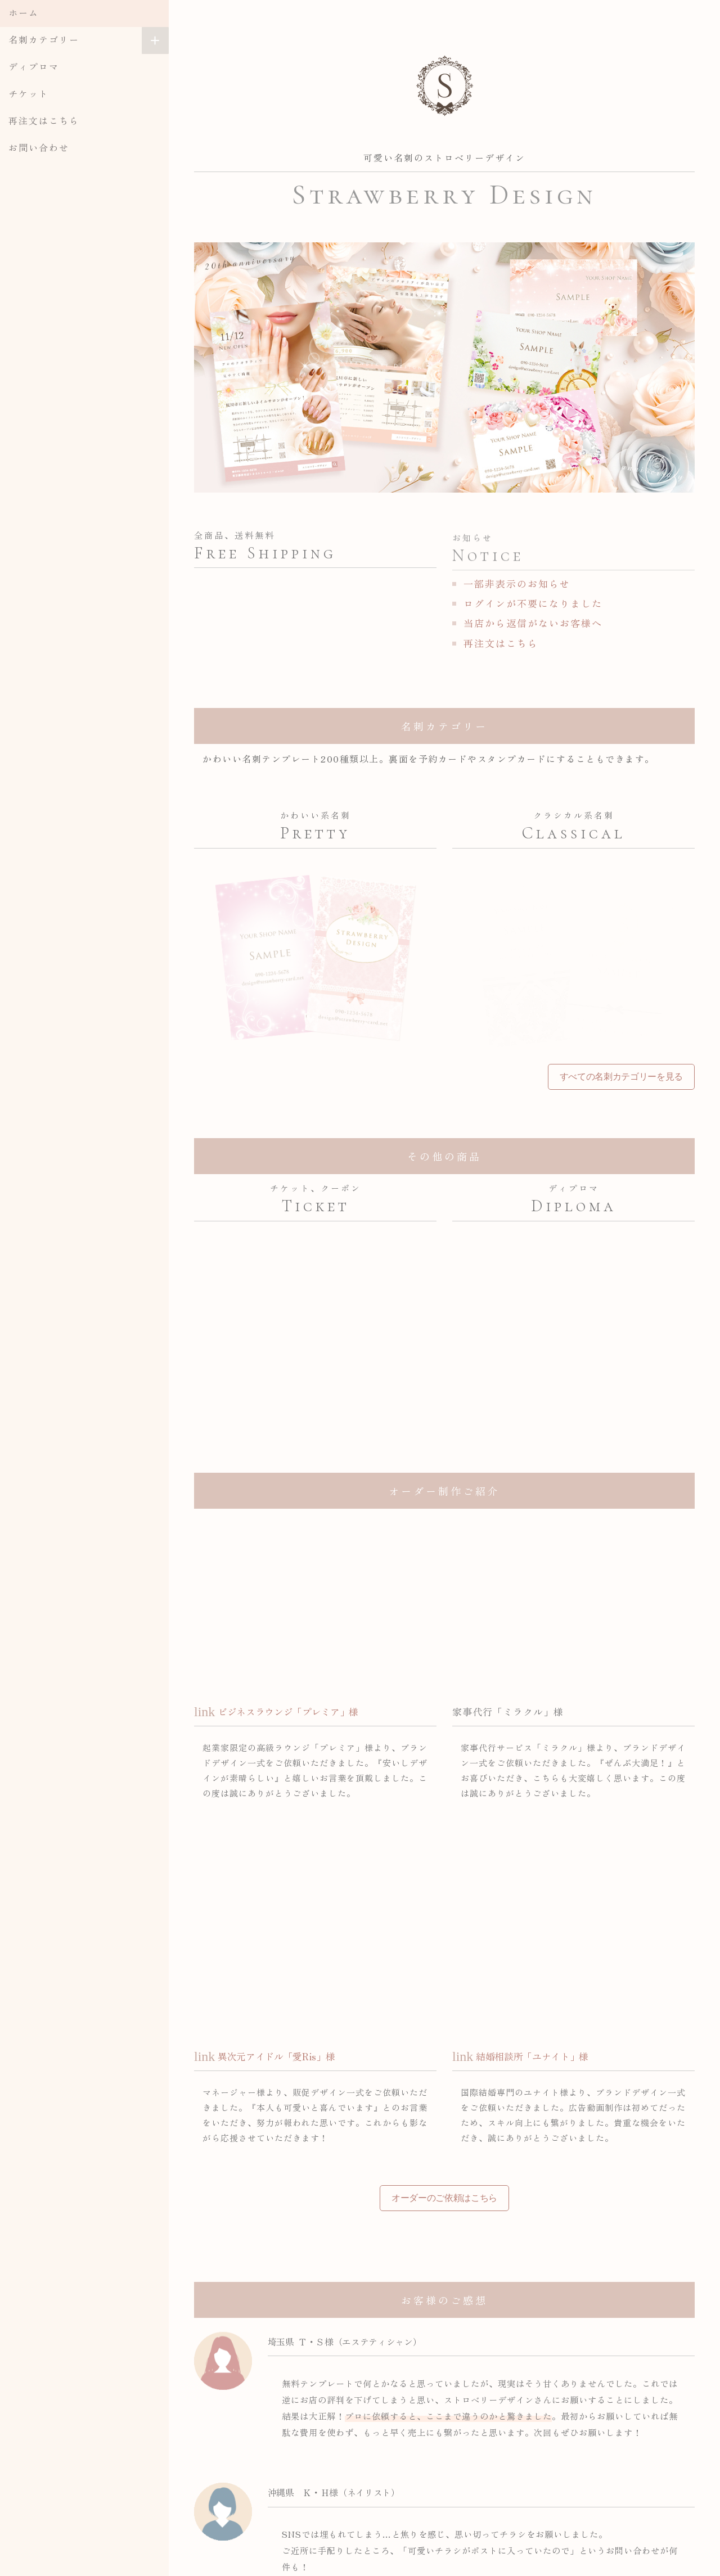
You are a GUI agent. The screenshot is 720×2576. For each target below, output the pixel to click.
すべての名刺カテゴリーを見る (621, 1076)
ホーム (23, 12)
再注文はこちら (43, 120)
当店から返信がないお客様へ (533, 623)
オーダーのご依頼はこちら (444, 2198)
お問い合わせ (38, 147)
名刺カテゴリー (43, 39)
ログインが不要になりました (533, 603)
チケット (28, 93)
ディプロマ (33, 66)
